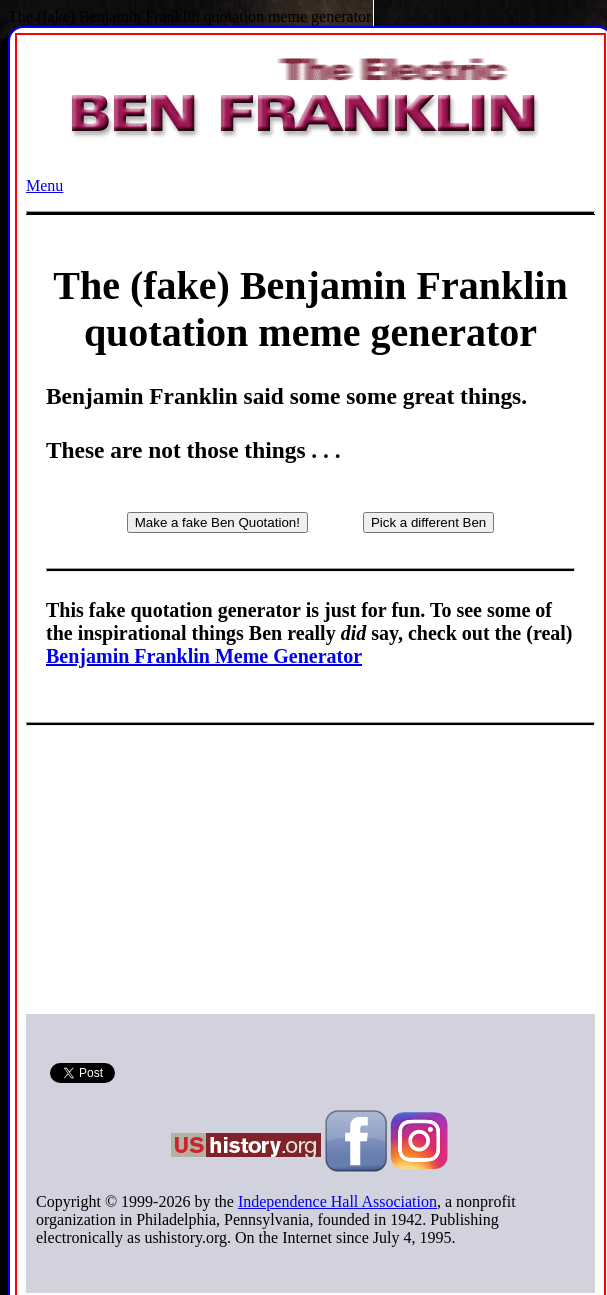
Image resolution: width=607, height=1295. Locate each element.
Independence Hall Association (337, 1201)
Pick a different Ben (428, 522)
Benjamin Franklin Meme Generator (204, 656)
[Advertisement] (310, 874)
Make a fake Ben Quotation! (217, 522)
